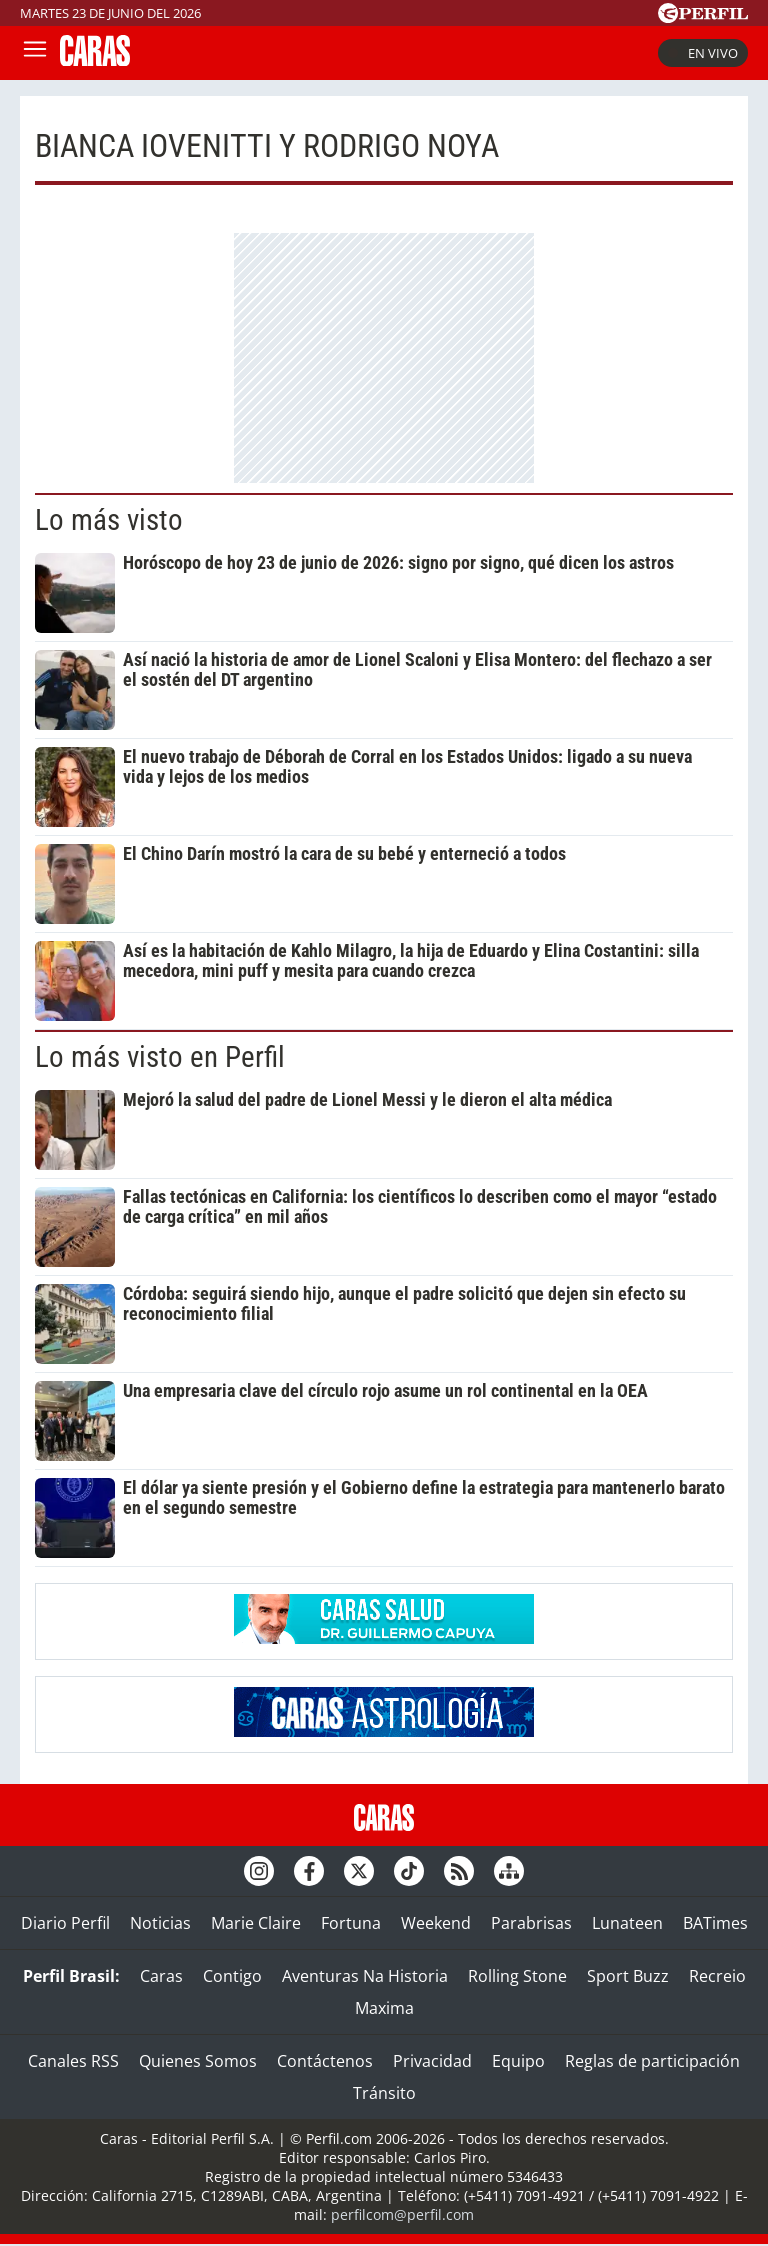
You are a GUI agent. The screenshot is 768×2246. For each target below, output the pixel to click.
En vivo (703, 53)
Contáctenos (325, 2061)
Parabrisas (531, 1923)
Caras (161, 1976)
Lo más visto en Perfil (160, 1057)
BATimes (715, 1923)
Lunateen (627, 1923)
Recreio (717, 1976)
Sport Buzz (628, 1976)
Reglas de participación (652, 2061)
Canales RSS (73, 2061)
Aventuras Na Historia (365, 1976)
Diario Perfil (65, 1923)
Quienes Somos (198, 2061)
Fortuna (351, 1923)
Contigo (232, 1976)
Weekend (436, 1923)
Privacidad (432, 2061)
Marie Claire (256, 1923)
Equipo (518, 2061)
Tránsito (384, 2093)
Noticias (160, 1923)
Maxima (384, 2008)
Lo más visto (109, 520)
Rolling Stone (517, 1976)
